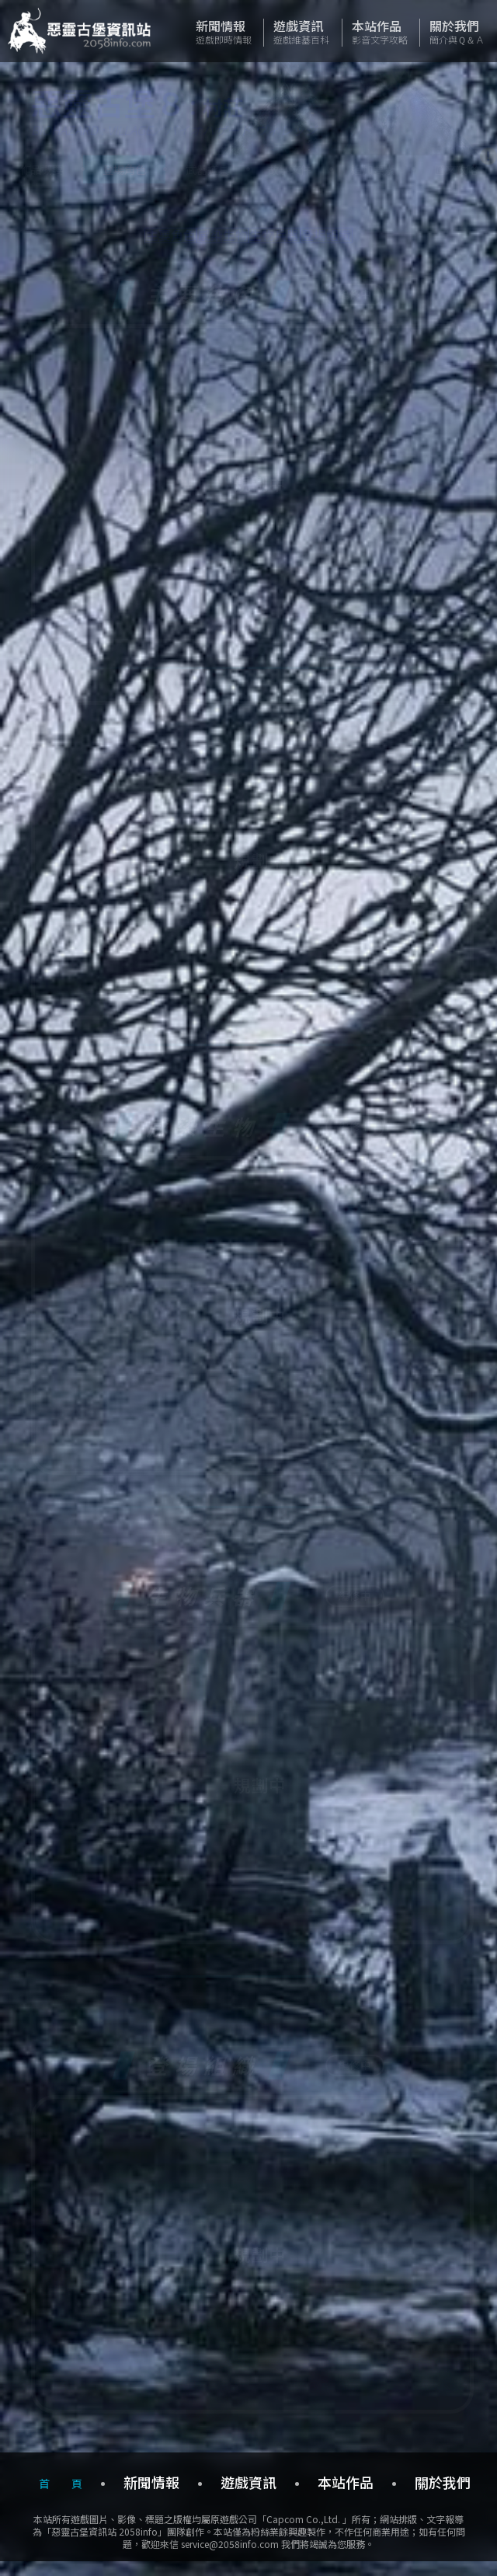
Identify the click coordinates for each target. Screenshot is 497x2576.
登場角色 (124, 169)
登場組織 (374, 241)
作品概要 (41, 169)
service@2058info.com (230, 2557)
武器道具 (207, 169)
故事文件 (289, 169)
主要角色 (122, 241)
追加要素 (372, 169)
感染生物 (206, 241)
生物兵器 (290, 241)
